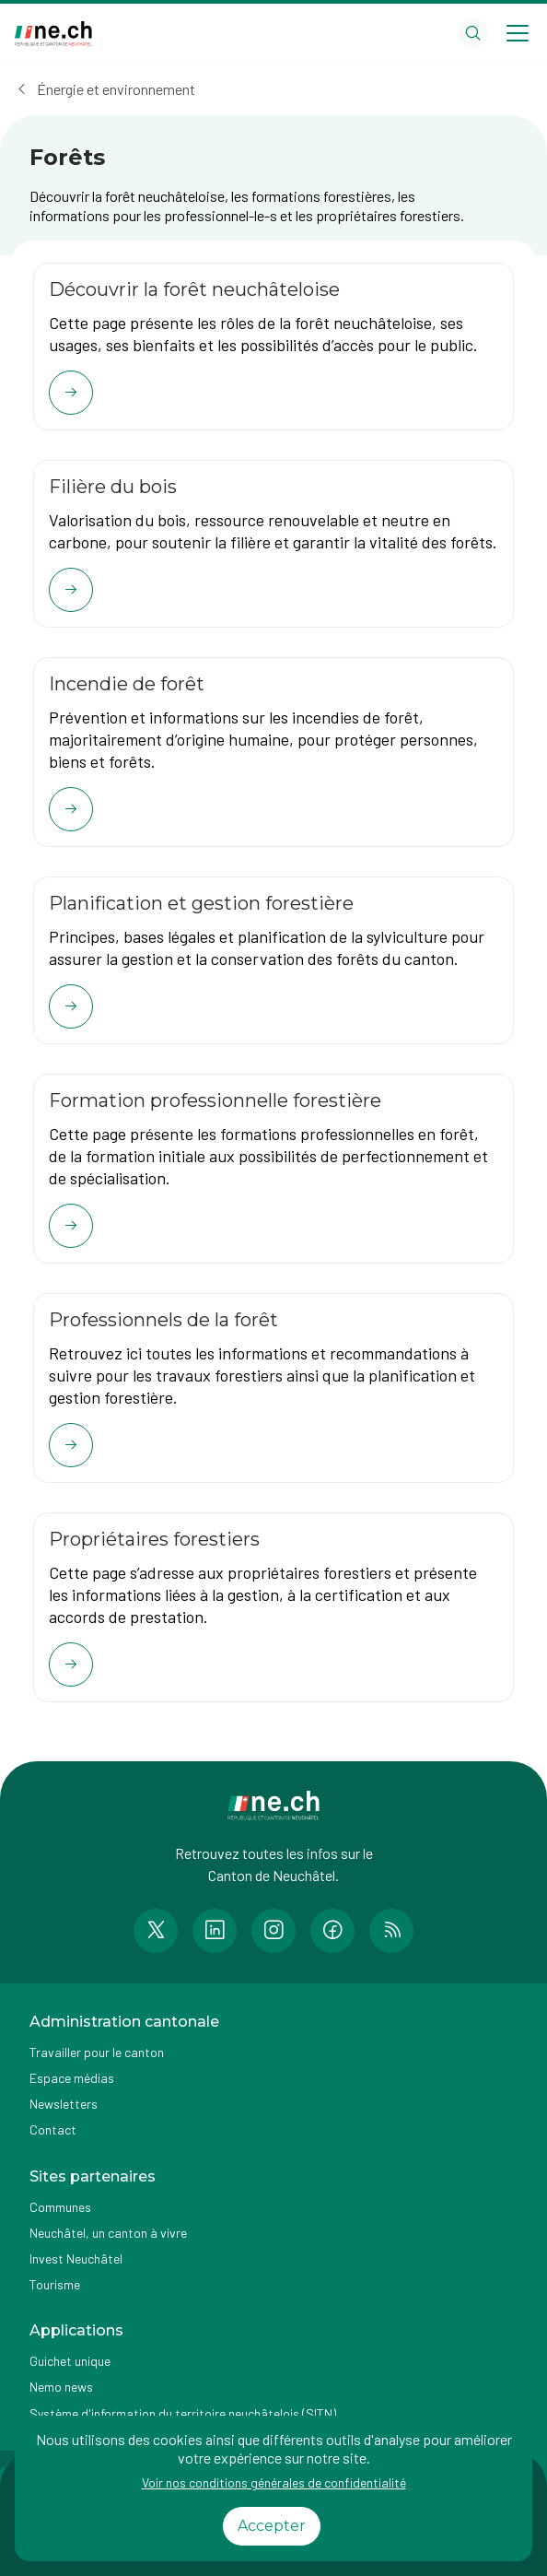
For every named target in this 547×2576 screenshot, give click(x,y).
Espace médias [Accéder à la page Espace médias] (71, 2078)
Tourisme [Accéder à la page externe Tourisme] (54, 2284)
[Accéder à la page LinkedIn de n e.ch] (214, 1931)
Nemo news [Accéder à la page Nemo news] (61, 2386)
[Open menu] (517, 33)
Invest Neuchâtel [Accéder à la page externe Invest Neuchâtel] (75, 2258)
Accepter (272, 2526)
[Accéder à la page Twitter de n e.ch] (156, 1931)
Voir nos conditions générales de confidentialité (274, 2482)
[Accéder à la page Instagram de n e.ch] (273, 1931)
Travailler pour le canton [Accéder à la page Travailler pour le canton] (96, 2052)
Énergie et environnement (116, 89)
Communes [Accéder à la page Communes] (60, 2207)
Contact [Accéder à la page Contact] (52, 2129)
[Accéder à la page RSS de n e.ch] (391, 1931)
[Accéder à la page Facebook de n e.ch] (332, 1931)
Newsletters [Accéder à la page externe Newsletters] (63, 2103)
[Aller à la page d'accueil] (53, 33)
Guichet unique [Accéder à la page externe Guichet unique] (70, 2361)
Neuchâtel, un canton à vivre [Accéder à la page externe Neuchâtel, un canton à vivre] (108, 2233)
